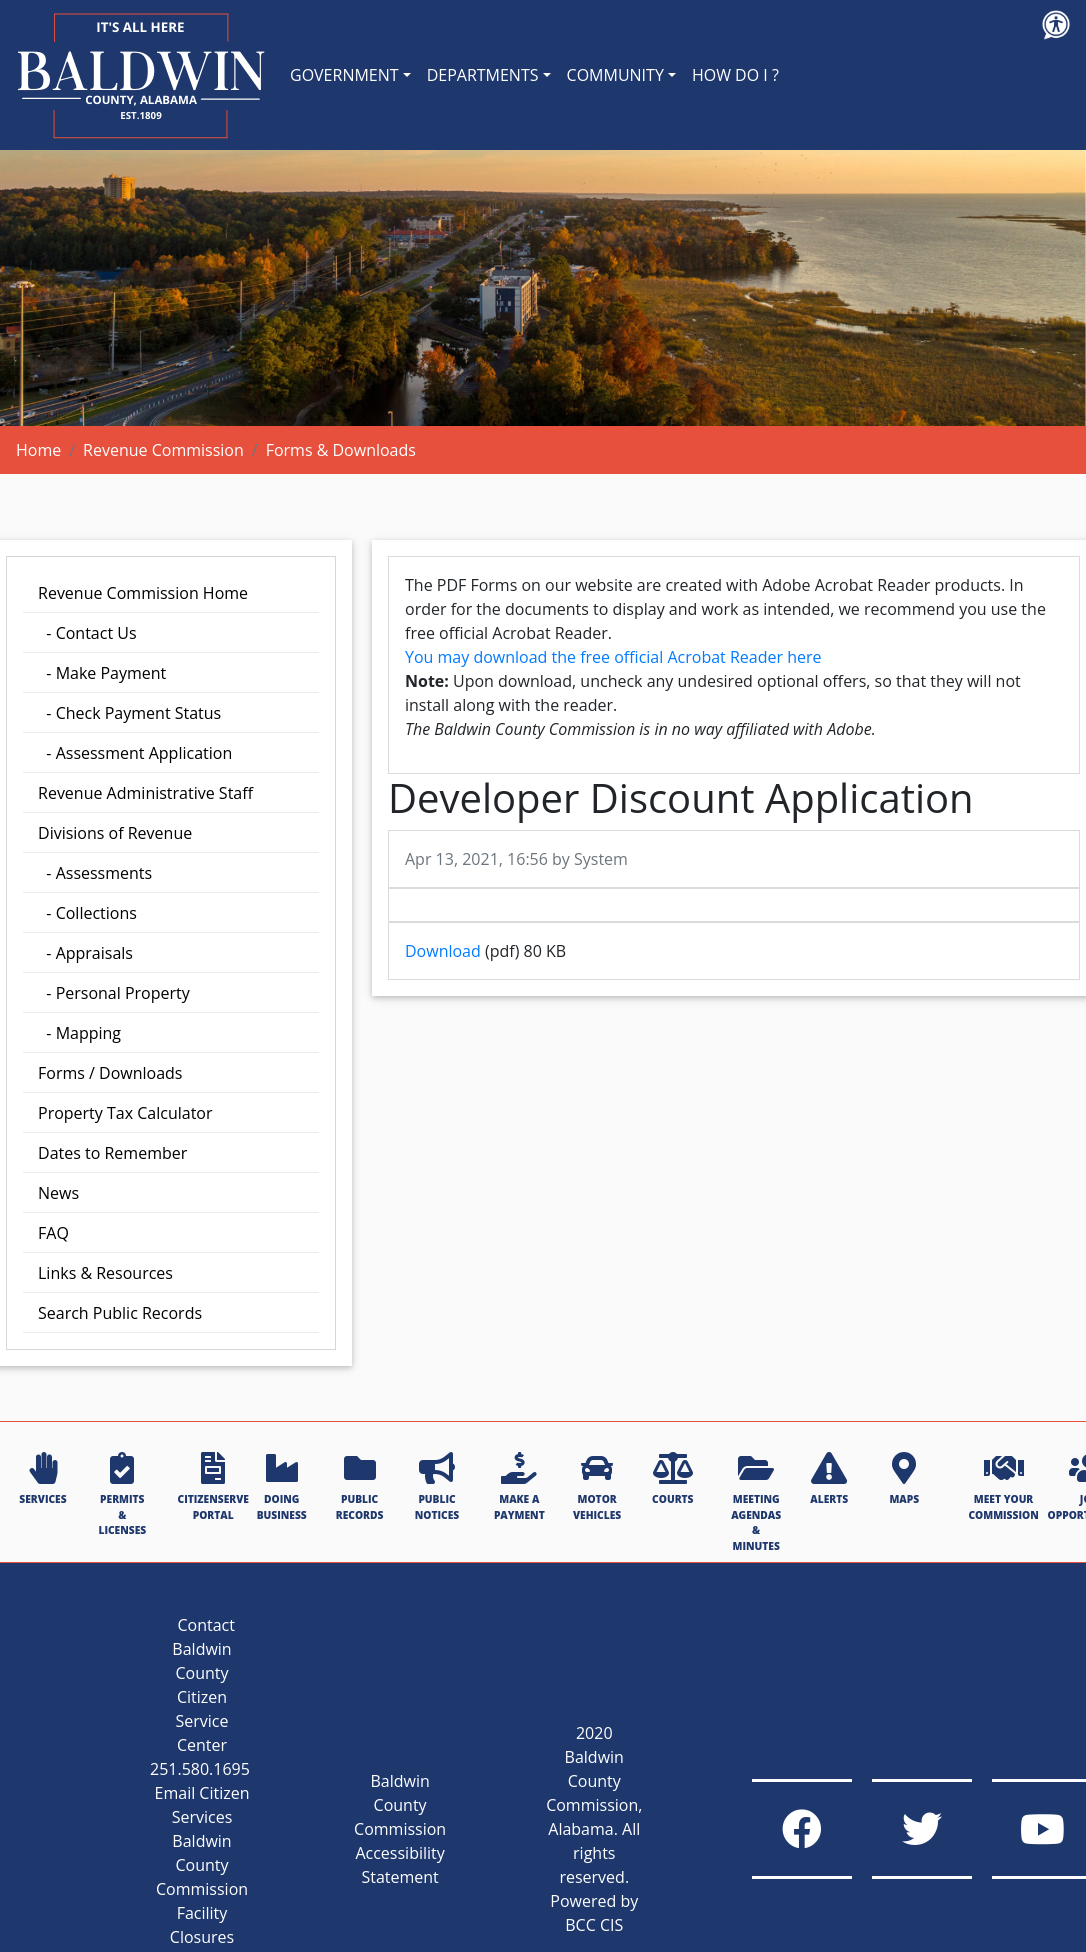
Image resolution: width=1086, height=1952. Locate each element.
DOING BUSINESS (282, 1486)
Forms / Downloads (110, 1073)
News (58, 1193)
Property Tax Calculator (125, 1113)
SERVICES (42, 1479)
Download (443, 951)
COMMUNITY (615, 75)
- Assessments (95, 873)
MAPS (904, 1479)
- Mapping (79, 1033)
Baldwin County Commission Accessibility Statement (400, 1829)
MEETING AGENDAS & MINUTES (756, 1502)
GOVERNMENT (344, 75)
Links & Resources (105, 1273)
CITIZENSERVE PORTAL (213, 1486)
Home (38, 450)
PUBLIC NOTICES (437, 1486)
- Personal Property (114, 993)
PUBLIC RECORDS (360, 1486)
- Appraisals (85, 953)
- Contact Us (87, 633)
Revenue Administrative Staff (145, 793)
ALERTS (829, 1479)
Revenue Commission (163, 450)
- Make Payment (102, 673)
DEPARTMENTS (483, 75)
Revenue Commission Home (143, 593)
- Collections (87, 913)
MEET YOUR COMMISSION (1003, 1486)
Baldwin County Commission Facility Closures (202, 1889)
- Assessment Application (135, 753)
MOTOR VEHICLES (597, 1486)
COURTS (672, 1479)
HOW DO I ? (735, 75)
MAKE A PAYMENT (519, 1486)
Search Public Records (120, 1313)
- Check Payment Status (129, 713)
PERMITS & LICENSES (122, 1494)
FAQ (53, 1233)
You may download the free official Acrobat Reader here (613, 657)
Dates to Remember (112, 1153)
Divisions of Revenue (115, 833)
